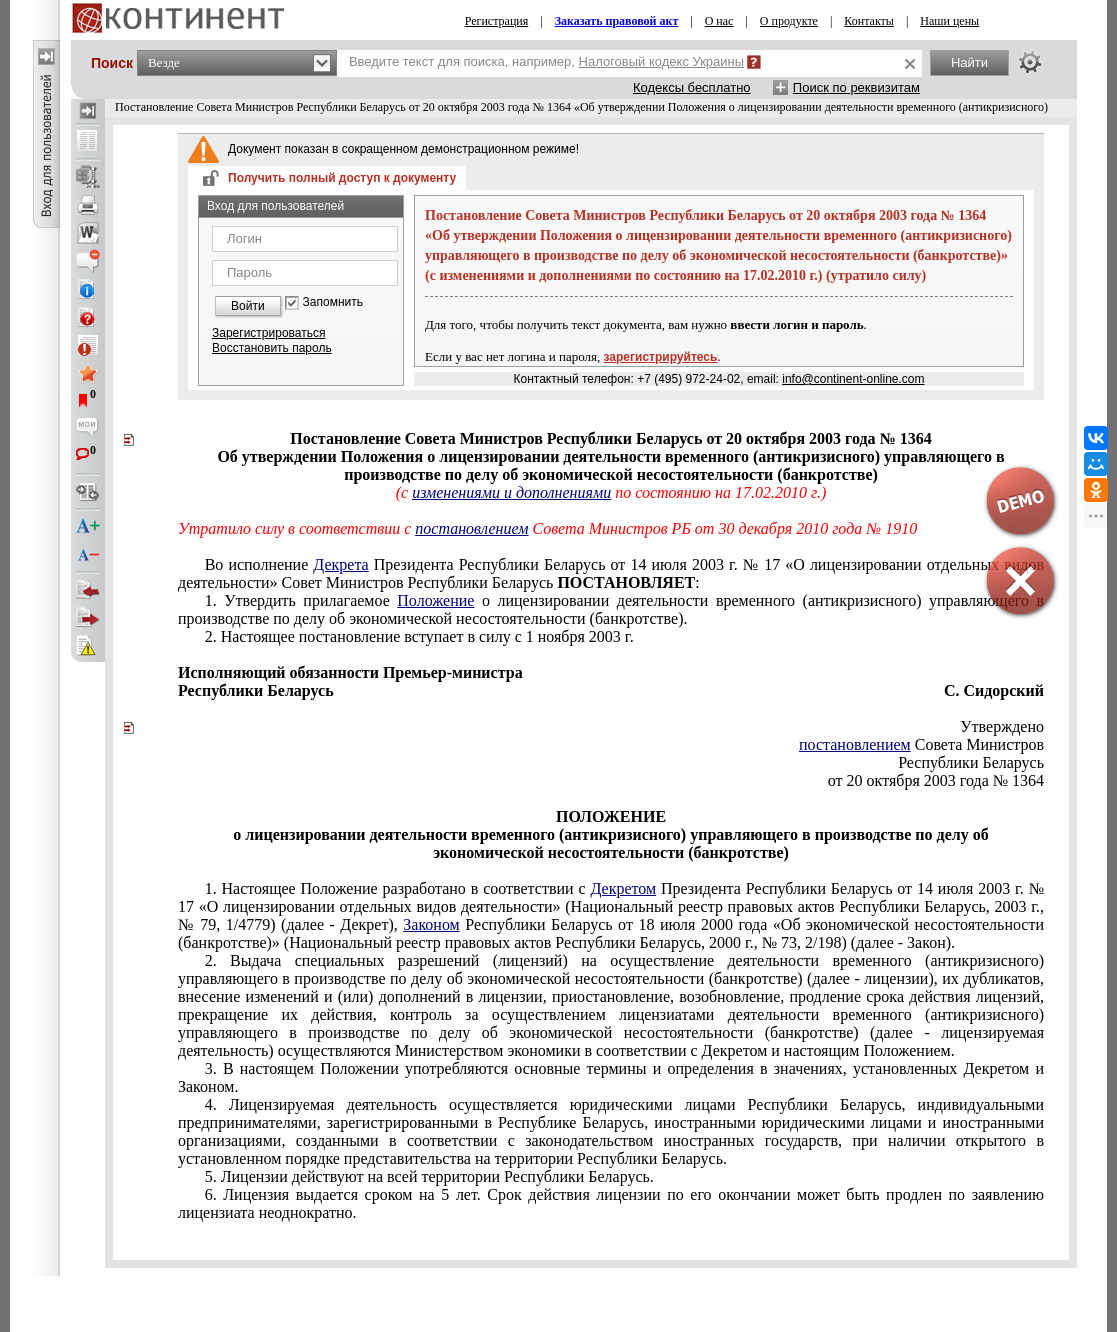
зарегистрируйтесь (661, 357)
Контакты (869, 21)
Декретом (623, 888)
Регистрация (497, 21)
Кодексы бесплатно (692, 87)
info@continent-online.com (853, 379)
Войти (248, 306)
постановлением (471, 528)
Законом (431, 924)
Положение (435, 600)
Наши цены (949, 21)
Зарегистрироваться (268, 333)
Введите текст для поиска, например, (546, 61)
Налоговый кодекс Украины (662, 61)
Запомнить (333, 302)
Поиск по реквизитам (856, 87)
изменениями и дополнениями (511, 492)
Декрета (340, 564)
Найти (969, 62)
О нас (719, 21)
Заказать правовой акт (617, 21)
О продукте (789, 21)
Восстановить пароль (272, 348)
